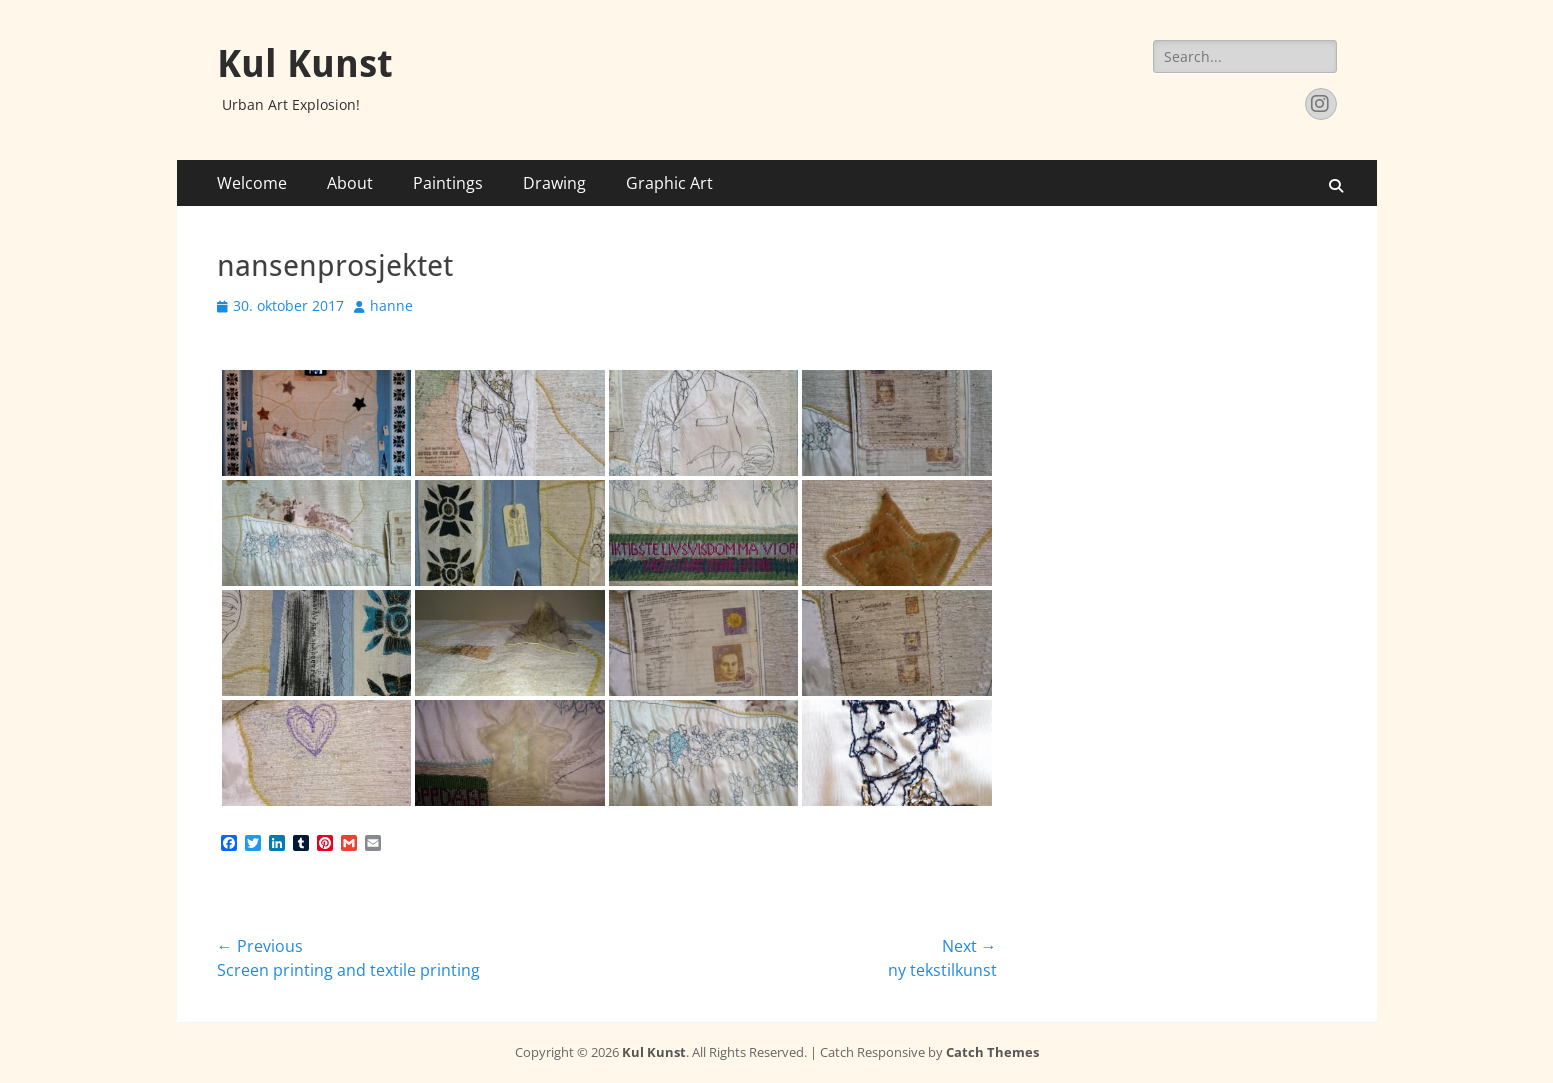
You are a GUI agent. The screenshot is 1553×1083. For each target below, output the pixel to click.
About (350, 183)
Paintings (448, 183)
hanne (391, 305)
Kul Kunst (305, 64)
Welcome (252, 183)
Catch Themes (992, 1052)
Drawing (554, 183)
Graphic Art (669, 183)
